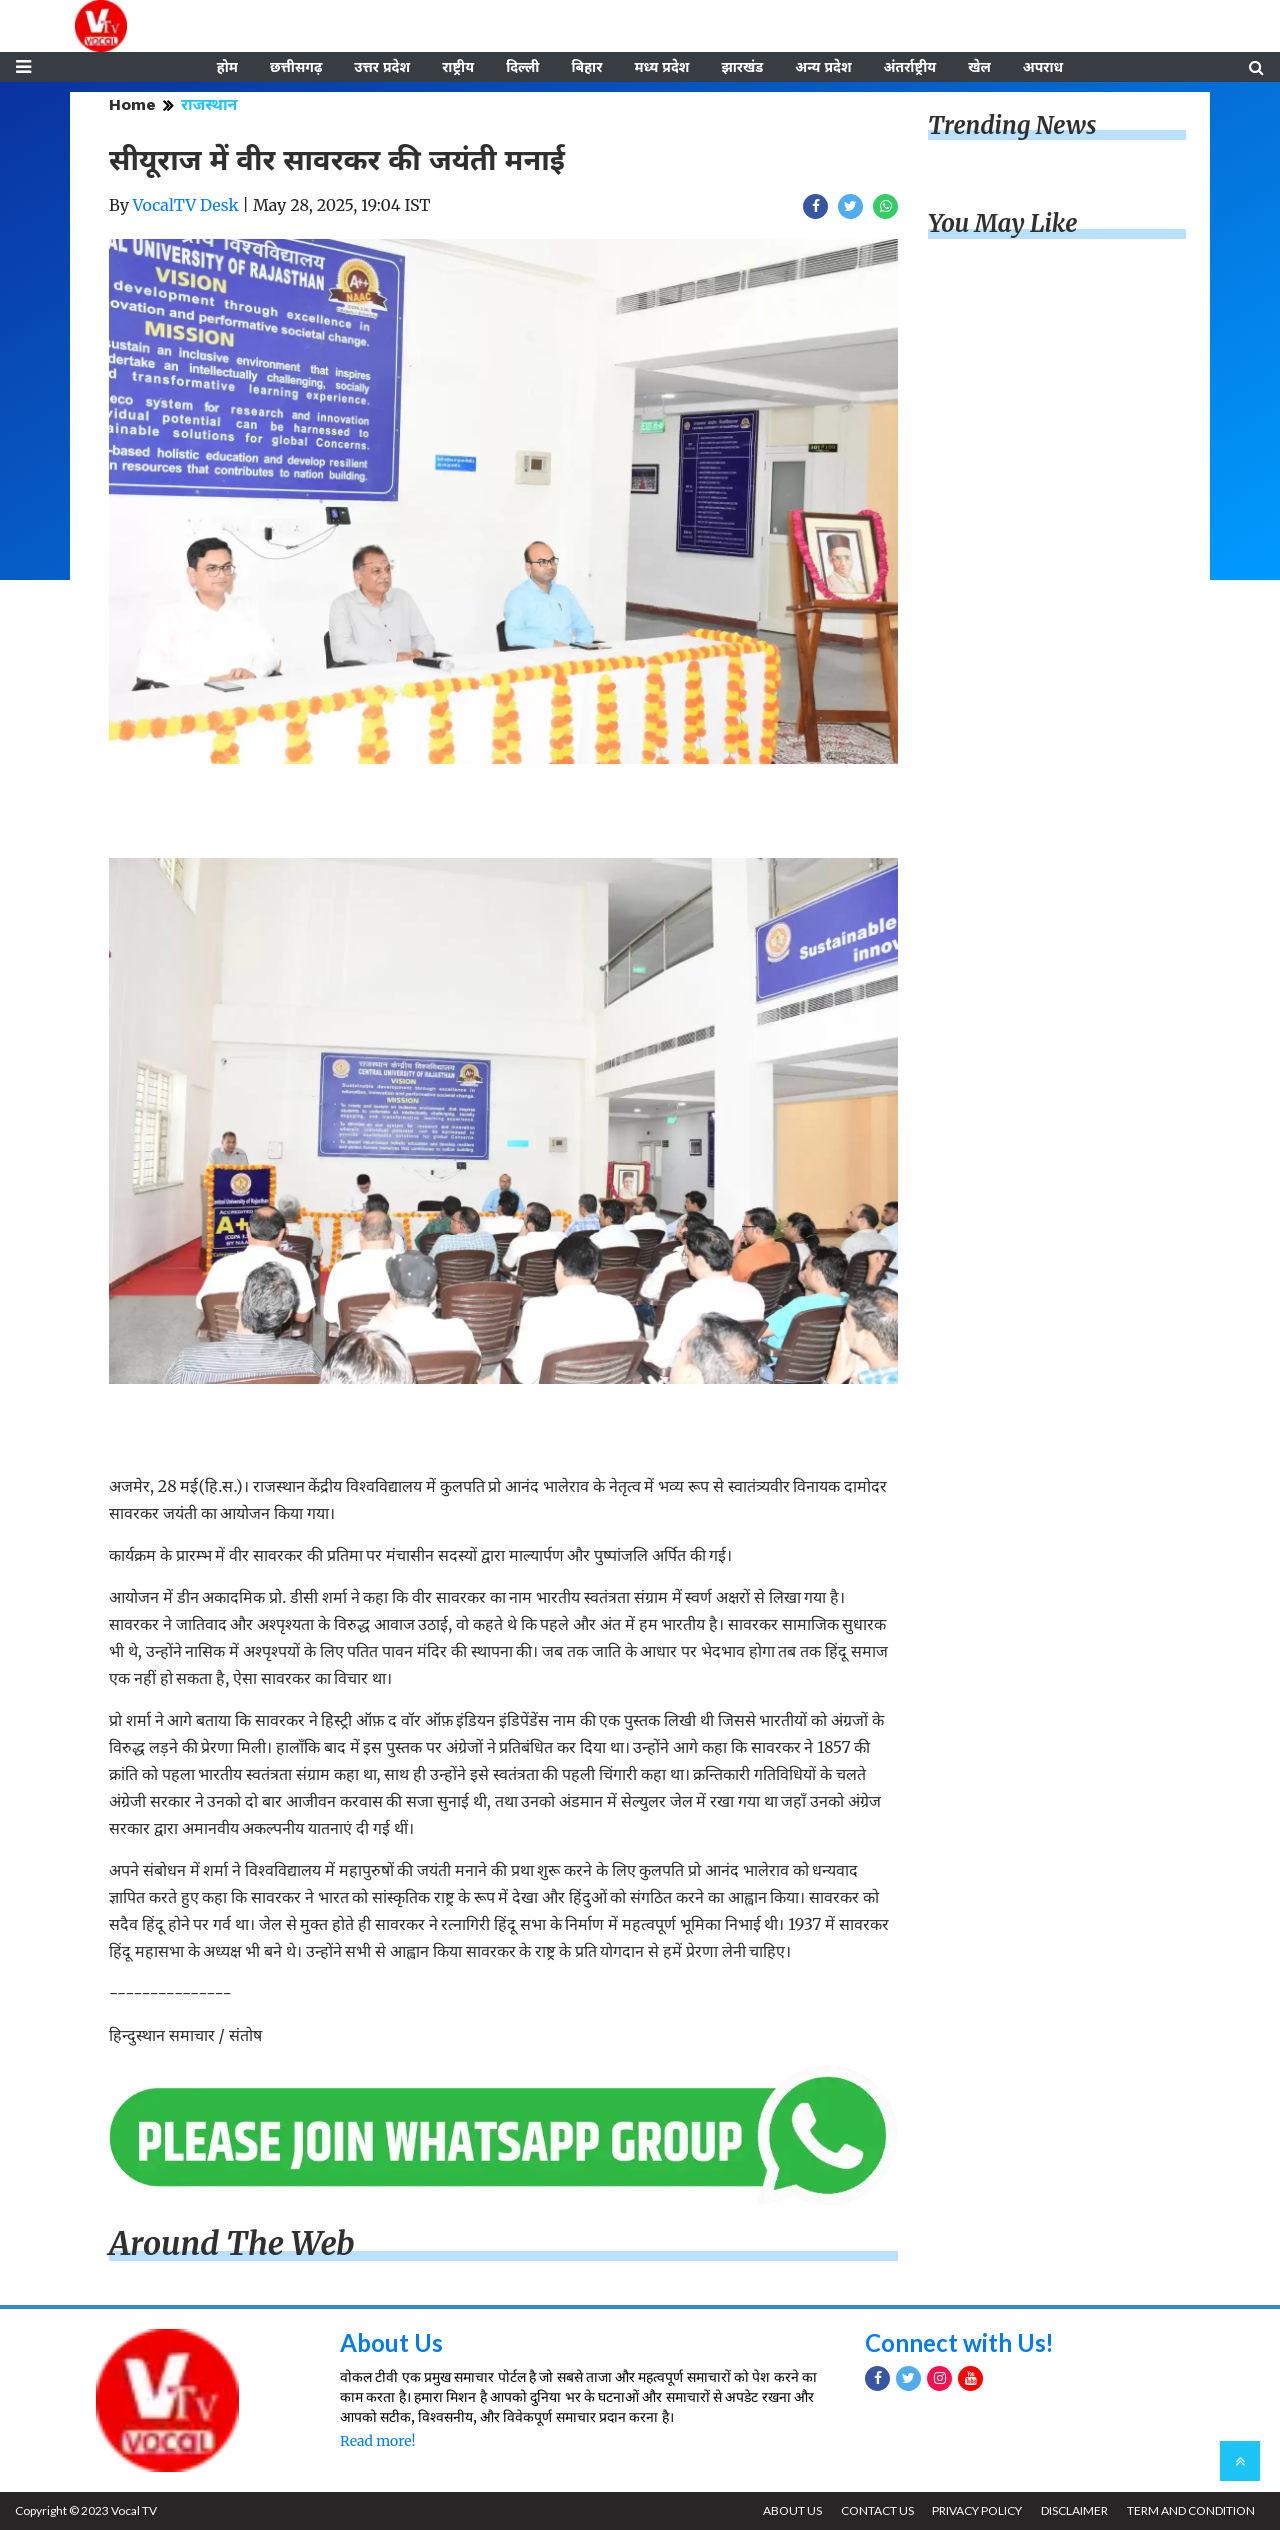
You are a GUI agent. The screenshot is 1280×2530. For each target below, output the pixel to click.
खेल (979, 67)
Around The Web (232, 2244)
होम (227, 67)
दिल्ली (522, 67)
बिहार (586, 67)
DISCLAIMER (1074, 2510)
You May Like (1003, 224)
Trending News (1012, 125)
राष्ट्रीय (458, 67)
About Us (391, 2343)
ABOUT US (791, 2510)
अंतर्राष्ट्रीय (910, 67)
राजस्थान (209, 104)
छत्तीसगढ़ (296, 67)
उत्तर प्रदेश (382, 67)
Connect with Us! (960, 2343)
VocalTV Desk (186, 205)
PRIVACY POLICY (977, 2510)
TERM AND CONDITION (1191, 2510)
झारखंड (742, 67)
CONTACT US (876, 2510)
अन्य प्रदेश (823, 67)
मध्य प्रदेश (661, 67)
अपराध (1043, 67)
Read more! (377, 2441)
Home (132, 104)
